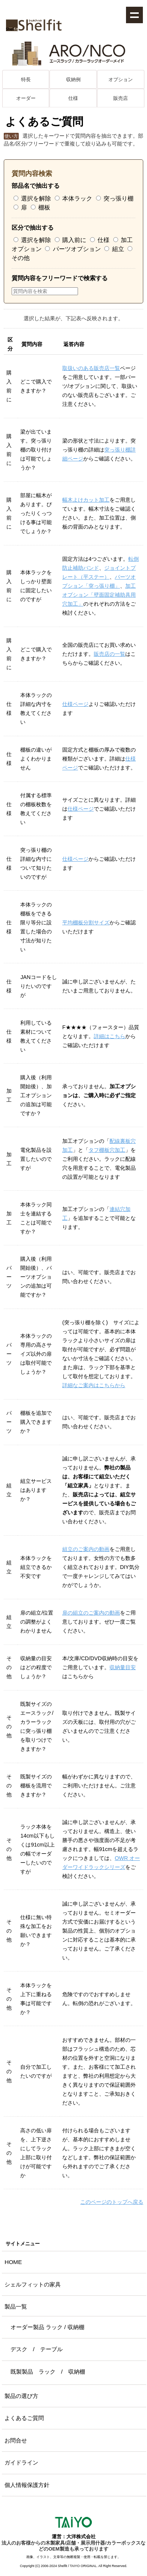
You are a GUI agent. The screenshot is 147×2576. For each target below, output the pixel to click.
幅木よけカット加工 (86, 500)
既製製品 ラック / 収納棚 (47, 2371)
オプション (120, 79)
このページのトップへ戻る (111, 2202)
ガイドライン (21, 2462)
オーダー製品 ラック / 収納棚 (47, 2327)
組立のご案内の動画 (86, 1549)
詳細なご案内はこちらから (93, 1385)
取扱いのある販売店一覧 (91, 368)
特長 (26, 79)
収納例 (73, 79)
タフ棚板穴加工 (106, 1150)
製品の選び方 (21, 2396)
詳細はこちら (109, 1036)
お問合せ (15, 2440)
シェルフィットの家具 (32, 2284)
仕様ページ (75, 704)
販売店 (120, 98)
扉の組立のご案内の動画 (91, 1613)
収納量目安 (123, 1667)
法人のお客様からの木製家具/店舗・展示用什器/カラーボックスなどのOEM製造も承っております (74, 2546)
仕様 (73, 98)
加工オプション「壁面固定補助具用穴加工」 (99, 595)
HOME (13, 2262)
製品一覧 (15, 2306)
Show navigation (134, 15)
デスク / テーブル (36, 2349)
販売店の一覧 (109, 654)
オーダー (26, 98)
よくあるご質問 (24, 2418)
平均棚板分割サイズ (86, 923)
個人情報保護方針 (27, 2485)
